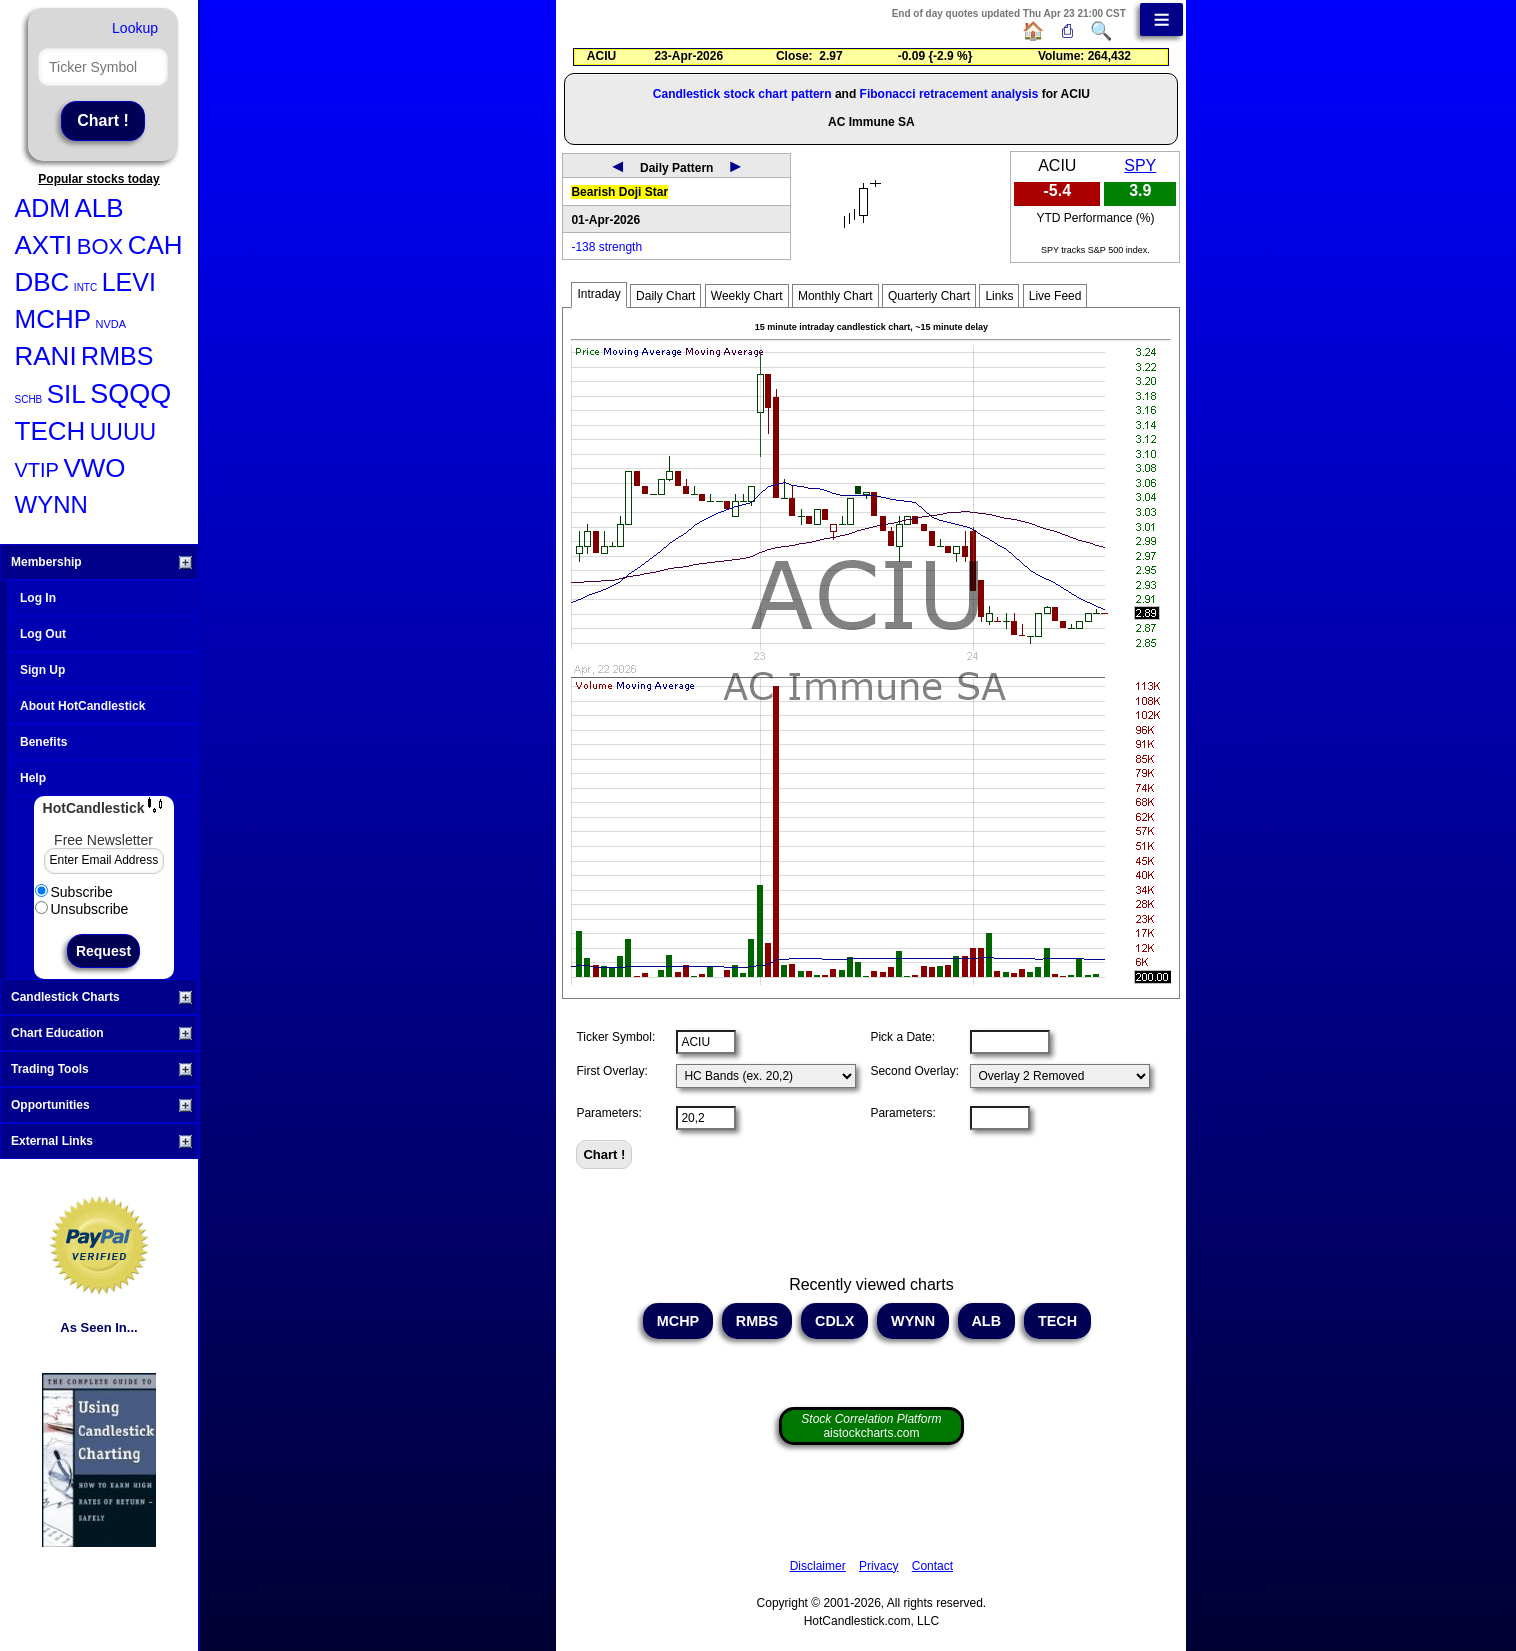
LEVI (129, 282)
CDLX (834, 1321)
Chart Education (101, 1033)
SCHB (29, 399)
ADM (43, 208)
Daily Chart (665, 296)
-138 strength (606, 247)
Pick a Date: (902, 1037)
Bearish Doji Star (619, 192)
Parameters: (608, 1113)
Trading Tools (101, 1069)
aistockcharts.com (871, 1426)
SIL (66, 394)
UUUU (123, 432)
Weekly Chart (747, 296)
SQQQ (130, 394)
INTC (85, 287)
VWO (94, 468)
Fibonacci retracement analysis (949, 94)
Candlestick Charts (101, 997)
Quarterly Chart (929, 296)
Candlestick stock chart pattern (742, 94)
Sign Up (42, 670)
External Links (101, 1141)
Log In (38, 598)
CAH (155, 245)
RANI (46, 356)
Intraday (598, 294)
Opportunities (101, 1105)
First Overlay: (611, 1071)
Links (999, 296)
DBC (42, 282)
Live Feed (1055, 296)
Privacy (878, 1566)
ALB (99, 208)
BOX (100, 246)
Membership (101, 562)
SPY (1140, 165)
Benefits (43, 742)
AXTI (44, 245)
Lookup (135, 28)
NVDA (111, 324)
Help (33, 778)
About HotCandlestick (82, 706)
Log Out (43, 634)
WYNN (51, 504)
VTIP (37, 470)
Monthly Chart (835, 296)
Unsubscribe (82, 909)
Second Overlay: (914, 1071)
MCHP (53, 319)
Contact (932, 1566)
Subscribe (74, 892)
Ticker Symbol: (615, 1037)
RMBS (117, 356)
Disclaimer (818, 1566)
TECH (50, 431)
